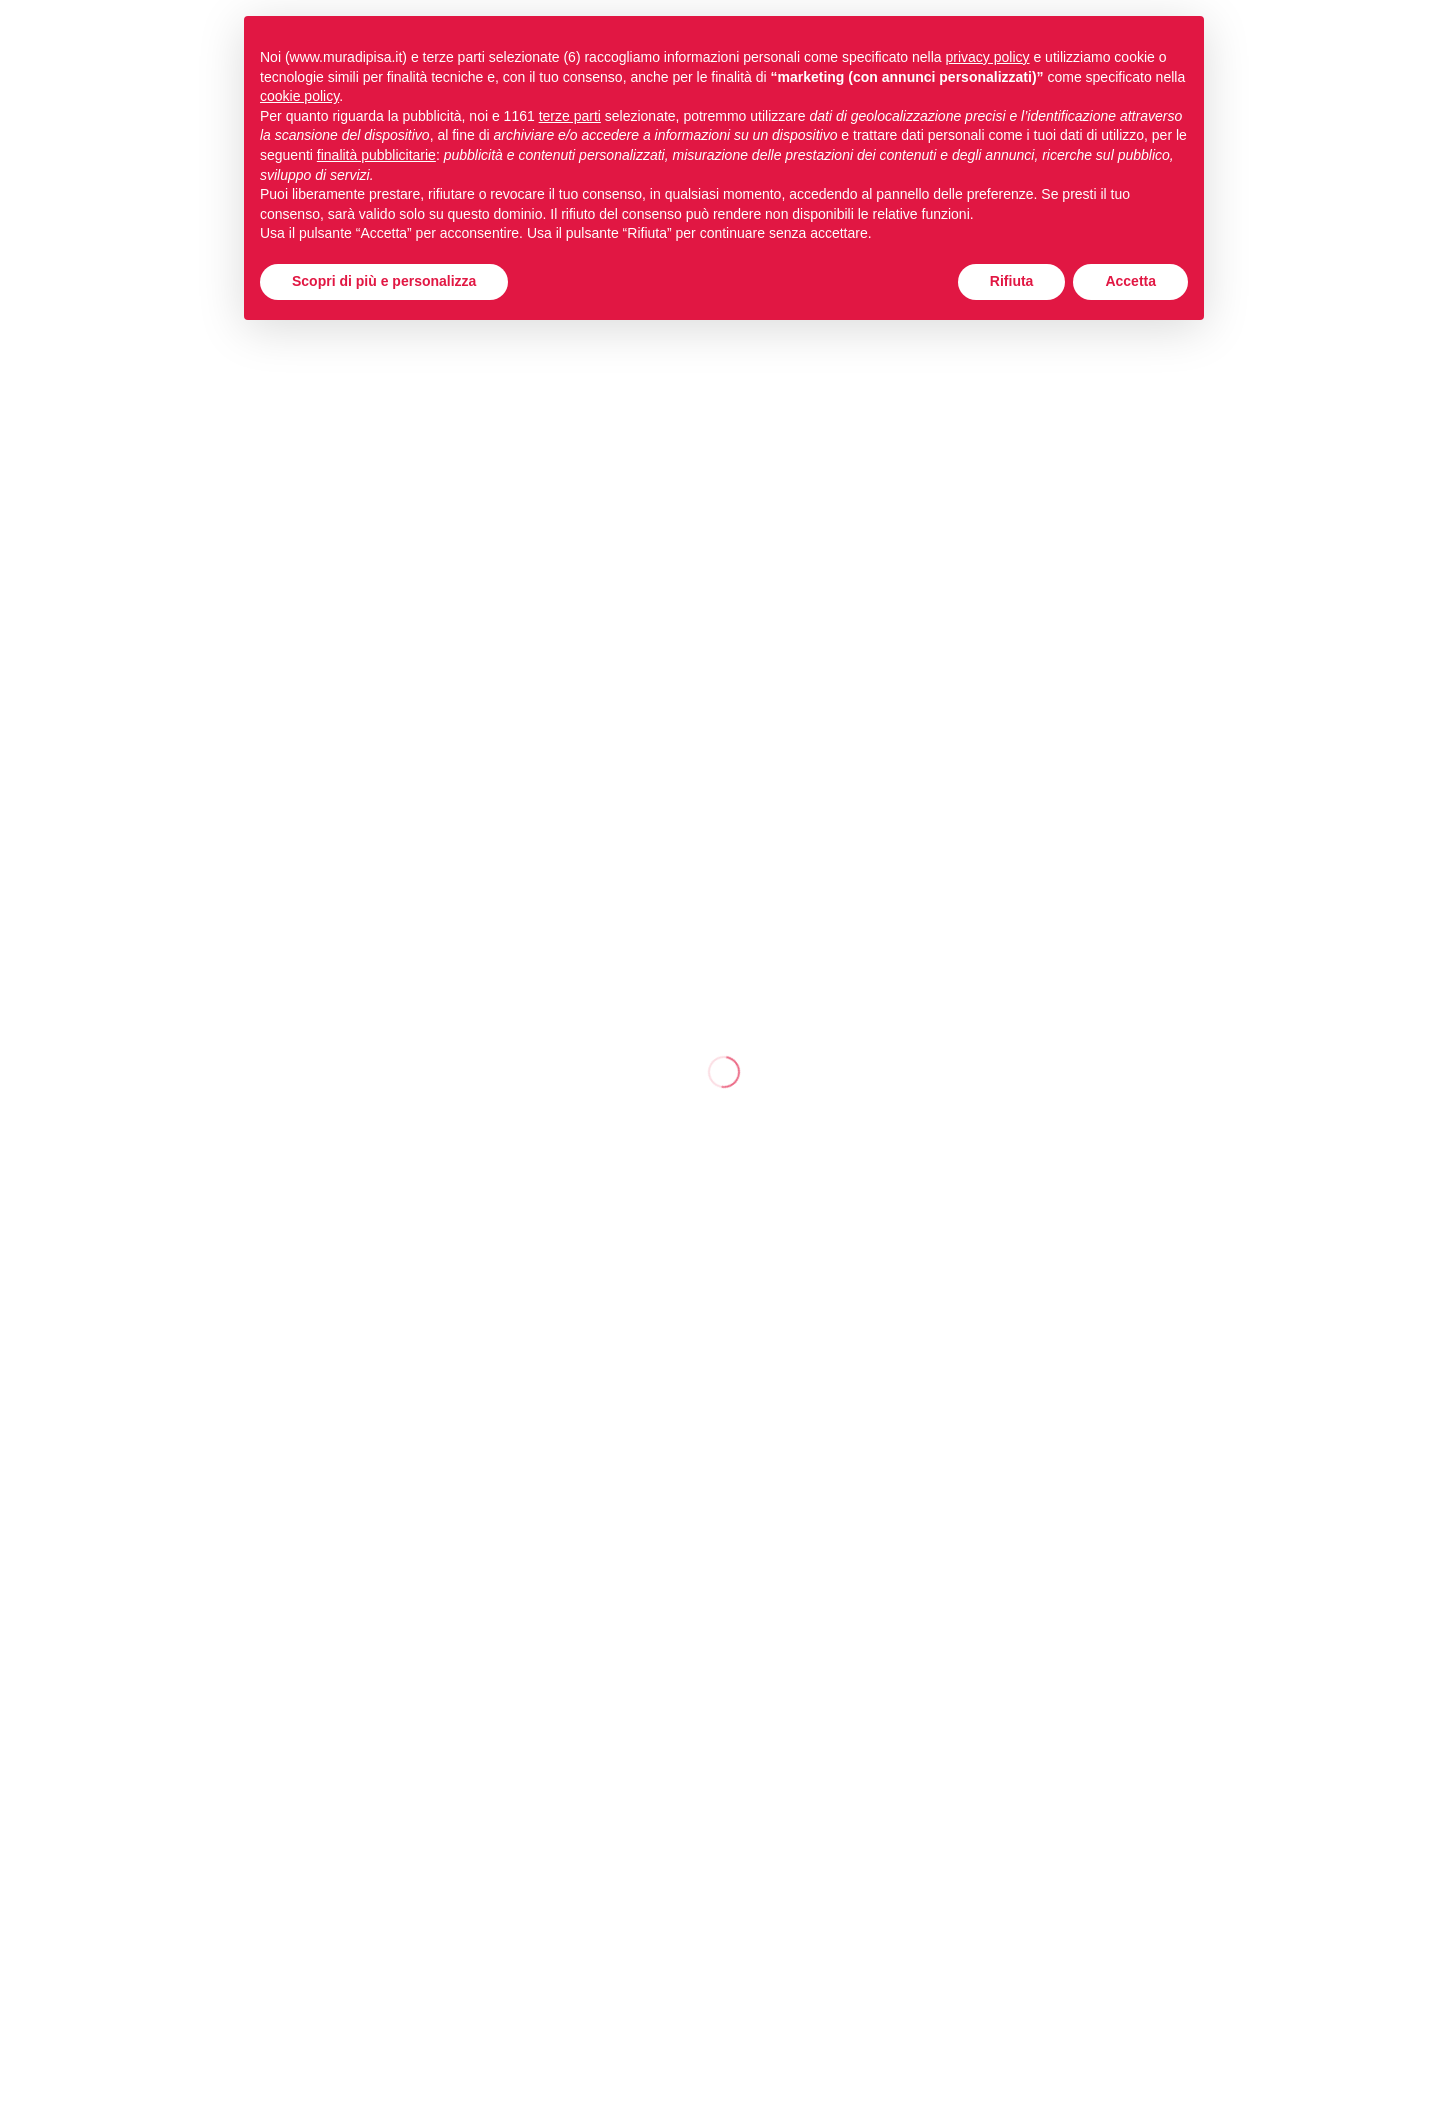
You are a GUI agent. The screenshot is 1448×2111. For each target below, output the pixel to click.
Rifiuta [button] (1012, 281)
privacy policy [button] (988, 57)
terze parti (570, 116)
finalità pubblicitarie (376, 155)
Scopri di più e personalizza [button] (384, 281)
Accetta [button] (1130, 281)
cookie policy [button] (299, 96)
